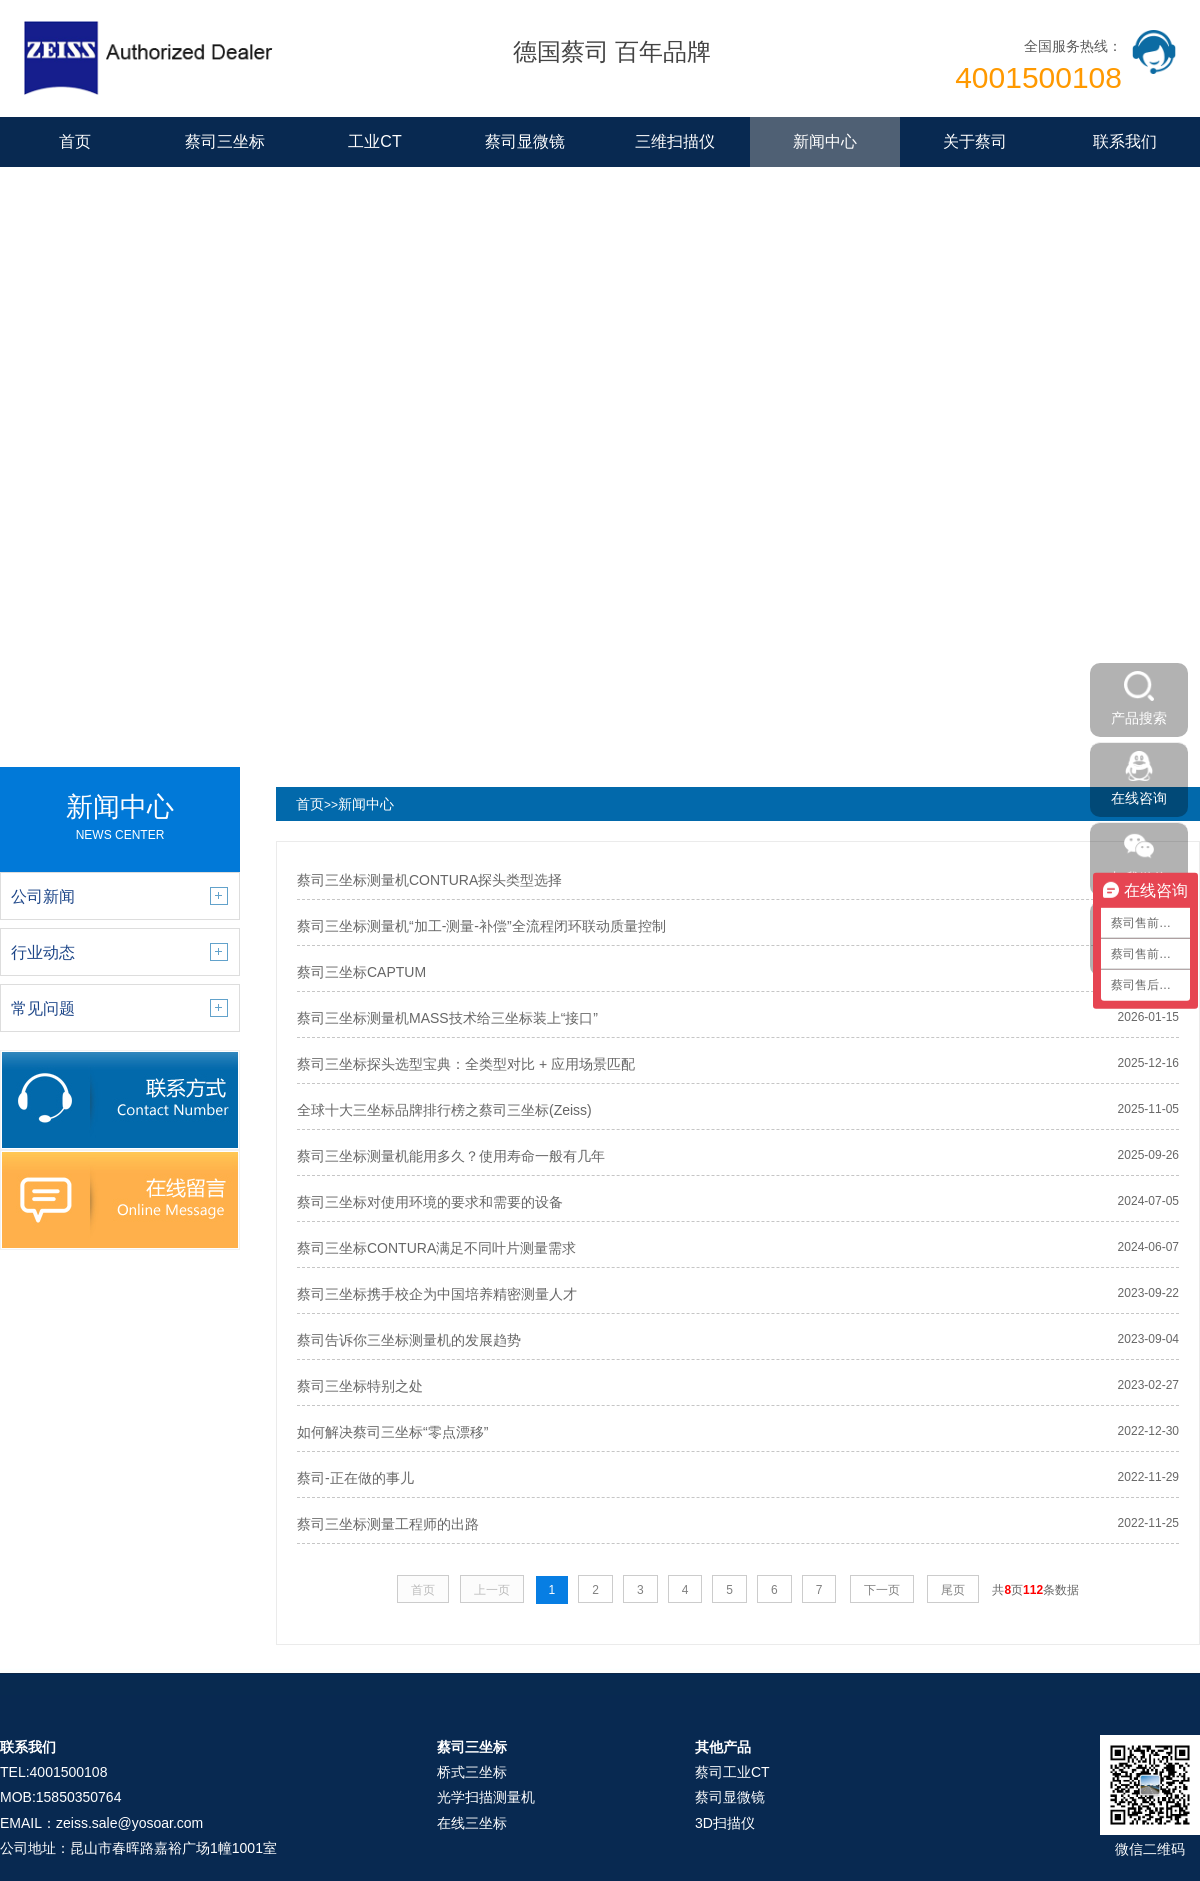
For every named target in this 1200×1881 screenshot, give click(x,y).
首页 (75, 141)
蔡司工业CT (732, 1772)
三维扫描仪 (675, 141)
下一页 (882, 1590)
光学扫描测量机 (486, 1797)
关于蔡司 (975, 141)
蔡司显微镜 (525, 141)
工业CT (374, 141)
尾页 (953, 1590)
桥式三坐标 (472, 1772)
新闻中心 (825, 141)
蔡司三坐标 (225, 141)
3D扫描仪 (725, 1823)
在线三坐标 (472, 1823)
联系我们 (1125, 141)
